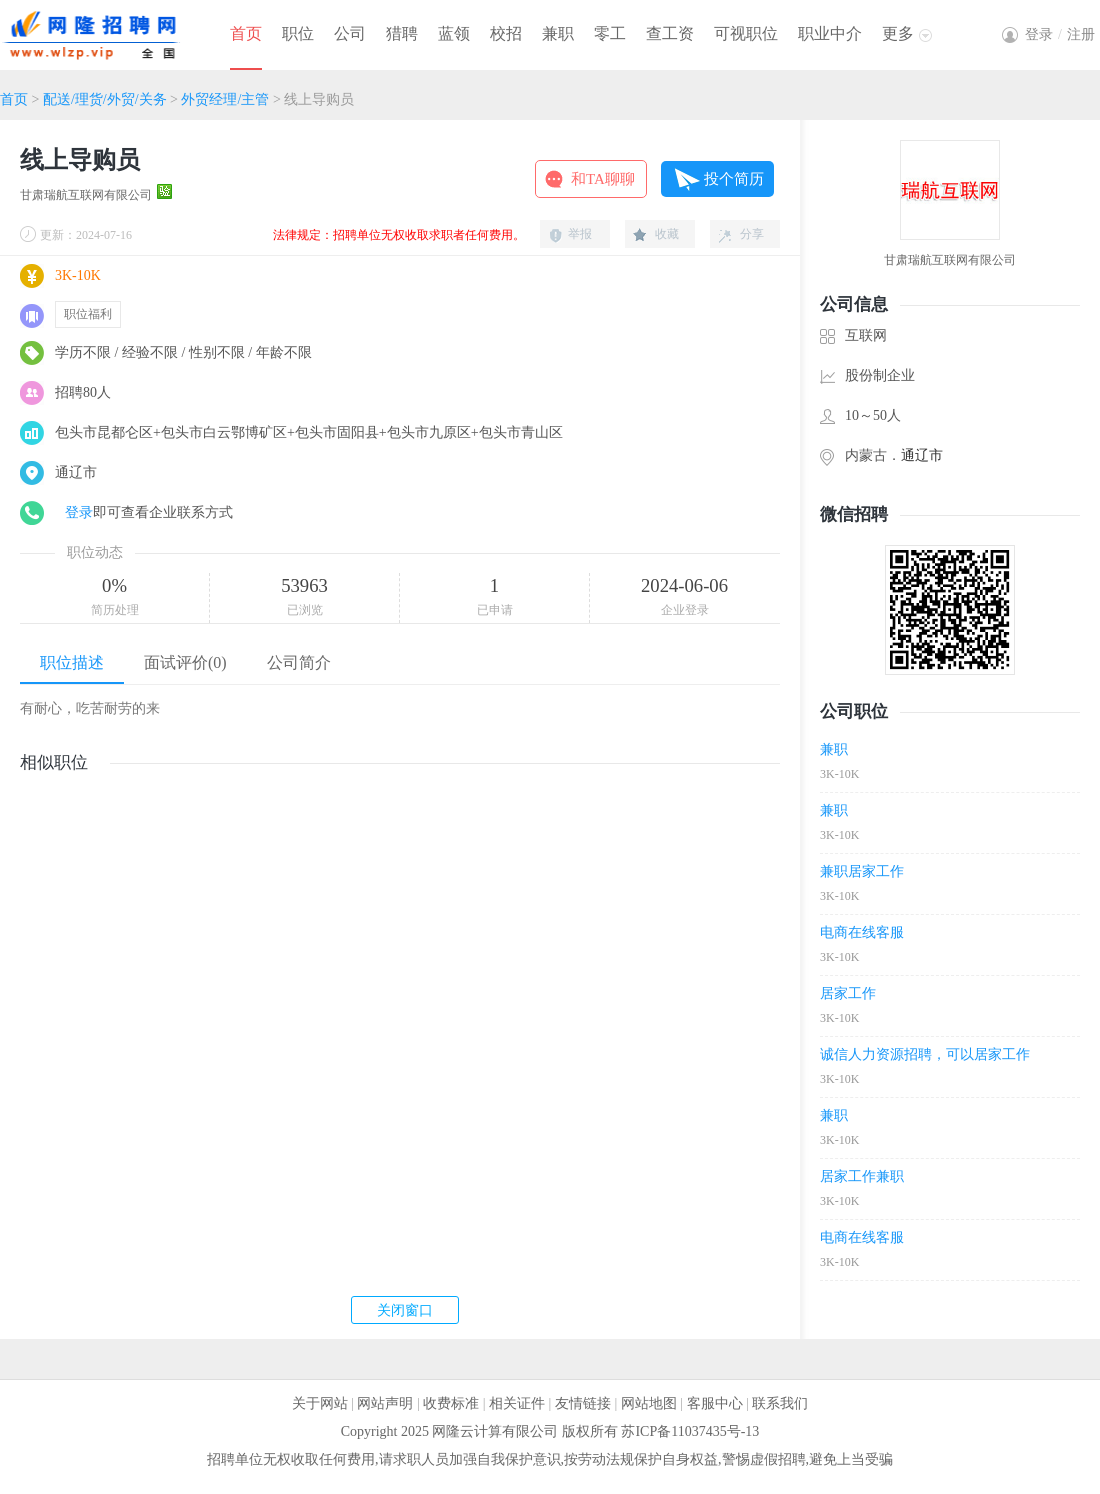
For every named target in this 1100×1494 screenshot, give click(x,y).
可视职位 (746, 33)
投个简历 (734, 179)
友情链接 (583, 1403)
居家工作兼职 (862, 1176)
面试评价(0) (185, 662)
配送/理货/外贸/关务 (105, 99)
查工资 (670, 33)
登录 (79, 512)
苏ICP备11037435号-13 (690, 1431)
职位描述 (72, 662)
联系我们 (780, 1403)
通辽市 (922, 455)
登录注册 (1060, 34)
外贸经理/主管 (225, 99)
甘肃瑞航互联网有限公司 (86, 195)
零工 (610, 33)
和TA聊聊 (603, 179)
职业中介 (830, 33)
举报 (580, 234)
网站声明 (385, 1403)
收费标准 (451, 1403)
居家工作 (848, 993)
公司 (350, 33)
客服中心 (715, 1403)
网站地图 (649, 1403)
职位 (298, 33)
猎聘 (402, 33)
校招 (506, 33)
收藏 (667, 234)
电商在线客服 (862, 932)
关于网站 (320, 1403)
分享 (752, 234)
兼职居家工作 (862, 871)
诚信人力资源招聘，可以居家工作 (925, 1054)
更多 (898, 33)
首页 (246, 33)
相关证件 (517, 1403)
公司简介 (299, 662)
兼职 (558, 33)
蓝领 (454, 33)
